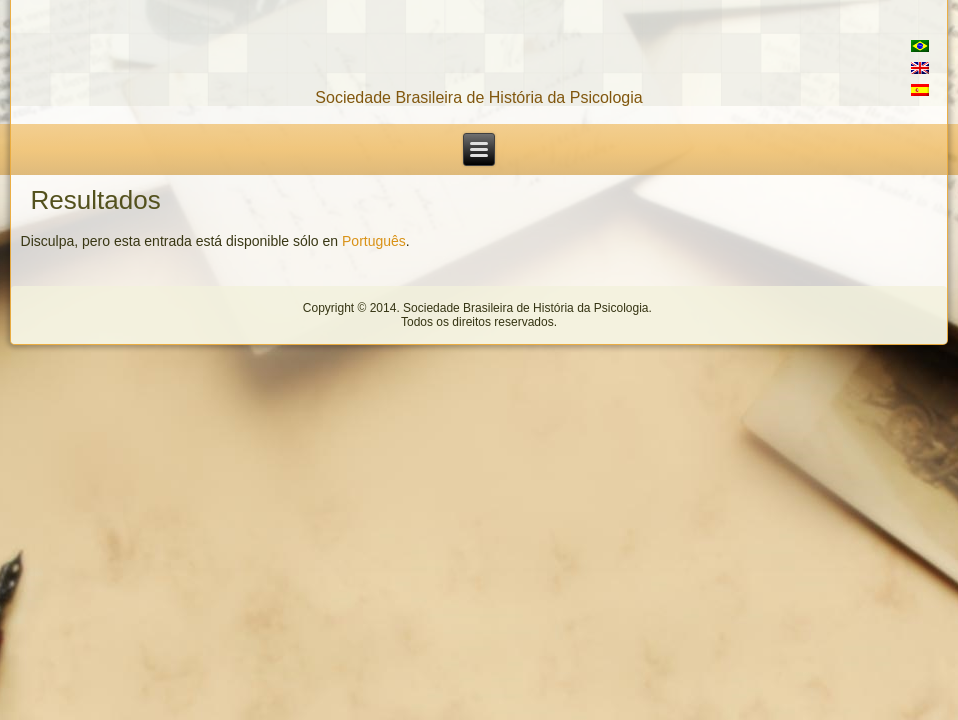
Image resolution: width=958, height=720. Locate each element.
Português (374, 241)
